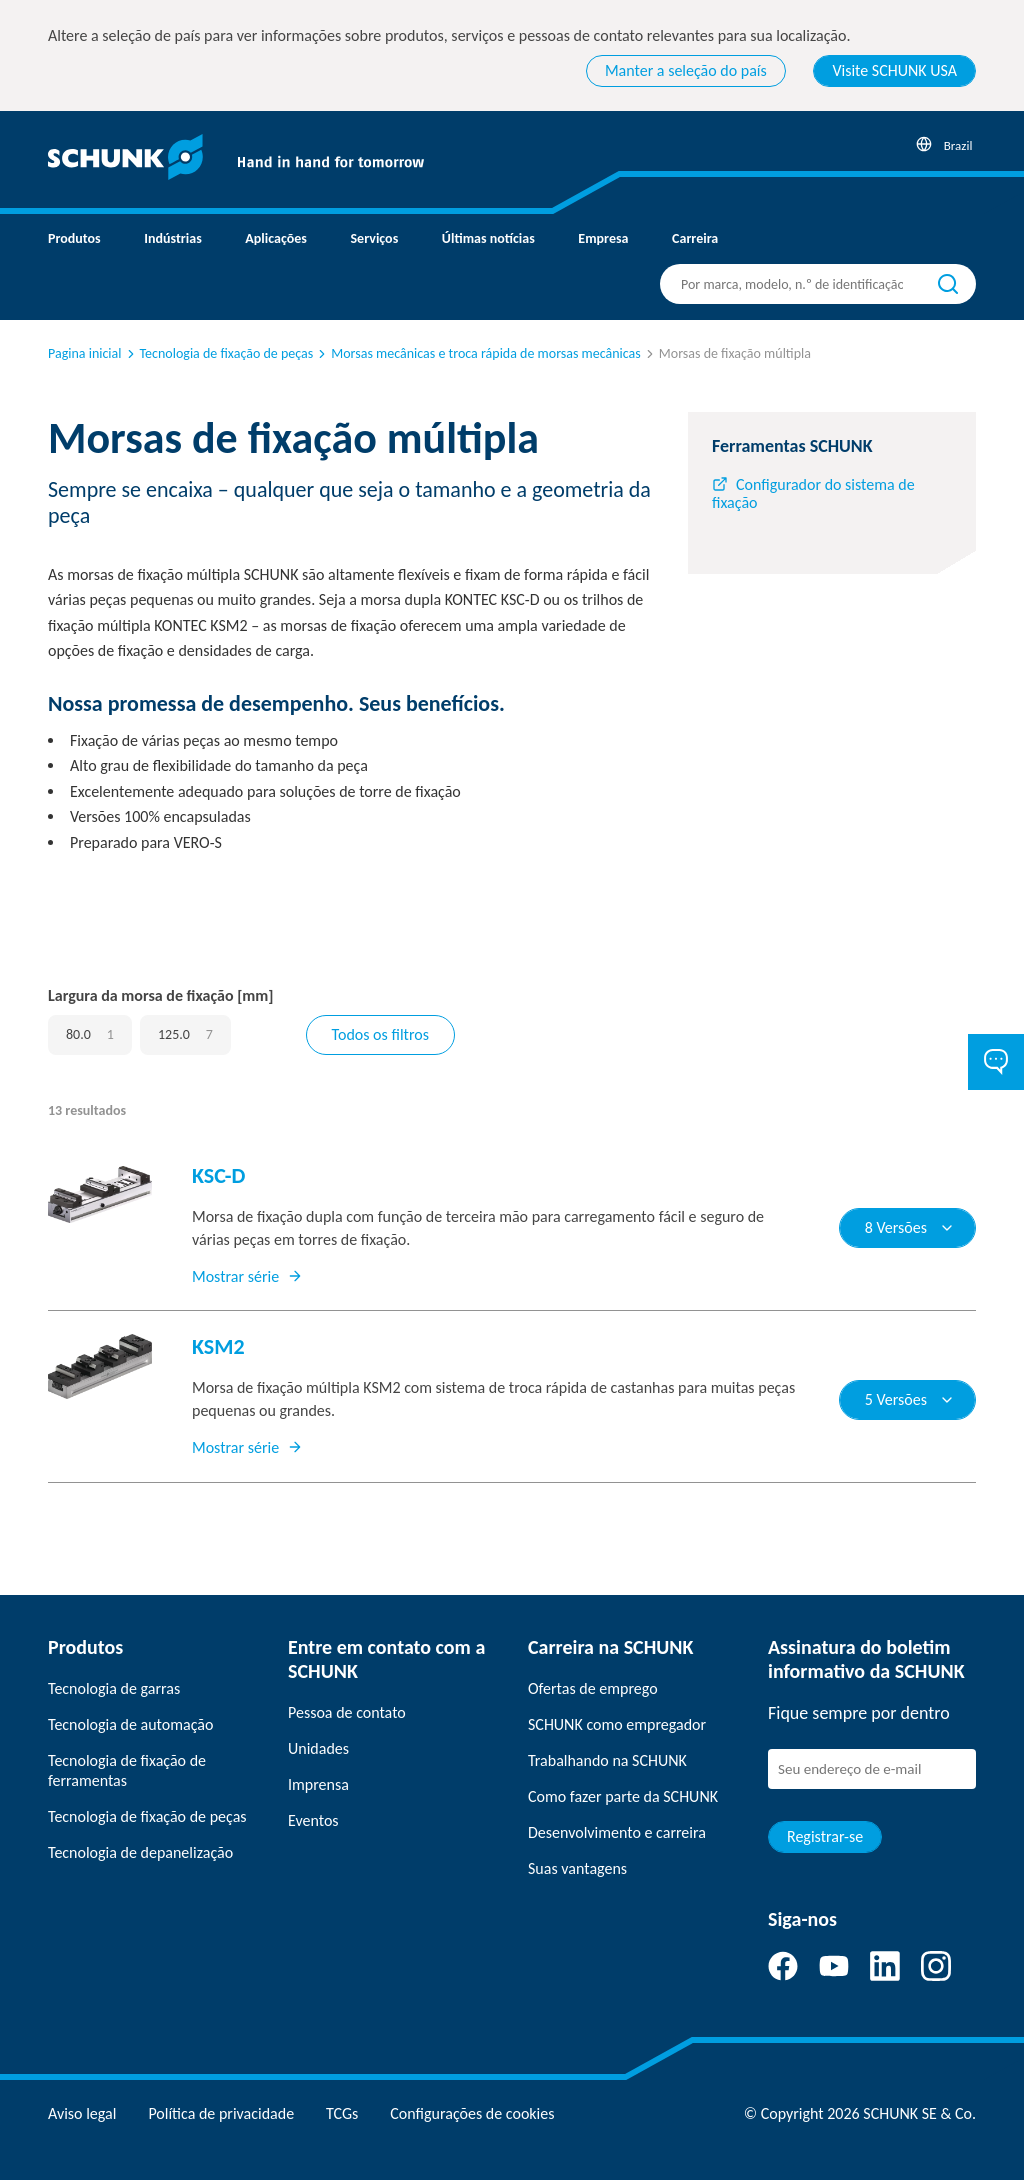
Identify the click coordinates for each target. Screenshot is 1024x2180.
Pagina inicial (85, 353)
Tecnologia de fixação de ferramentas (127, 1770)
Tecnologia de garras (114, 1688)
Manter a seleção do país (686, 70)
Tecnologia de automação (130, 1724)
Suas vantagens (577, 1868)
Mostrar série (247, 1276)
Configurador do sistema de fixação (813, 493)
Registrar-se (825, 1836)
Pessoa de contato (347, 1712)
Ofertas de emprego (593, 1688)
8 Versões (910, 1227)
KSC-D (218, 1175)
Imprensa (318, 1784)
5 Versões (910, 1399)
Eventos (313, 1820)
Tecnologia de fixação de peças (219, 353)
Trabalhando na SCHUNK (607, 1760)
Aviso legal (82, 2113)
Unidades (318, 1748)
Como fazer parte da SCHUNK (623, 1796)
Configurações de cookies (472, 2113)
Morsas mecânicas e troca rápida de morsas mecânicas (478, 353)
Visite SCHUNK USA (894, 70)
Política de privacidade (221, 2113)
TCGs (342, 2113)
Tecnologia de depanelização (140, 1852)
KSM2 (218, 1346)
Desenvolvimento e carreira (617, 1832)
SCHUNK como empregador (617, 1724)
